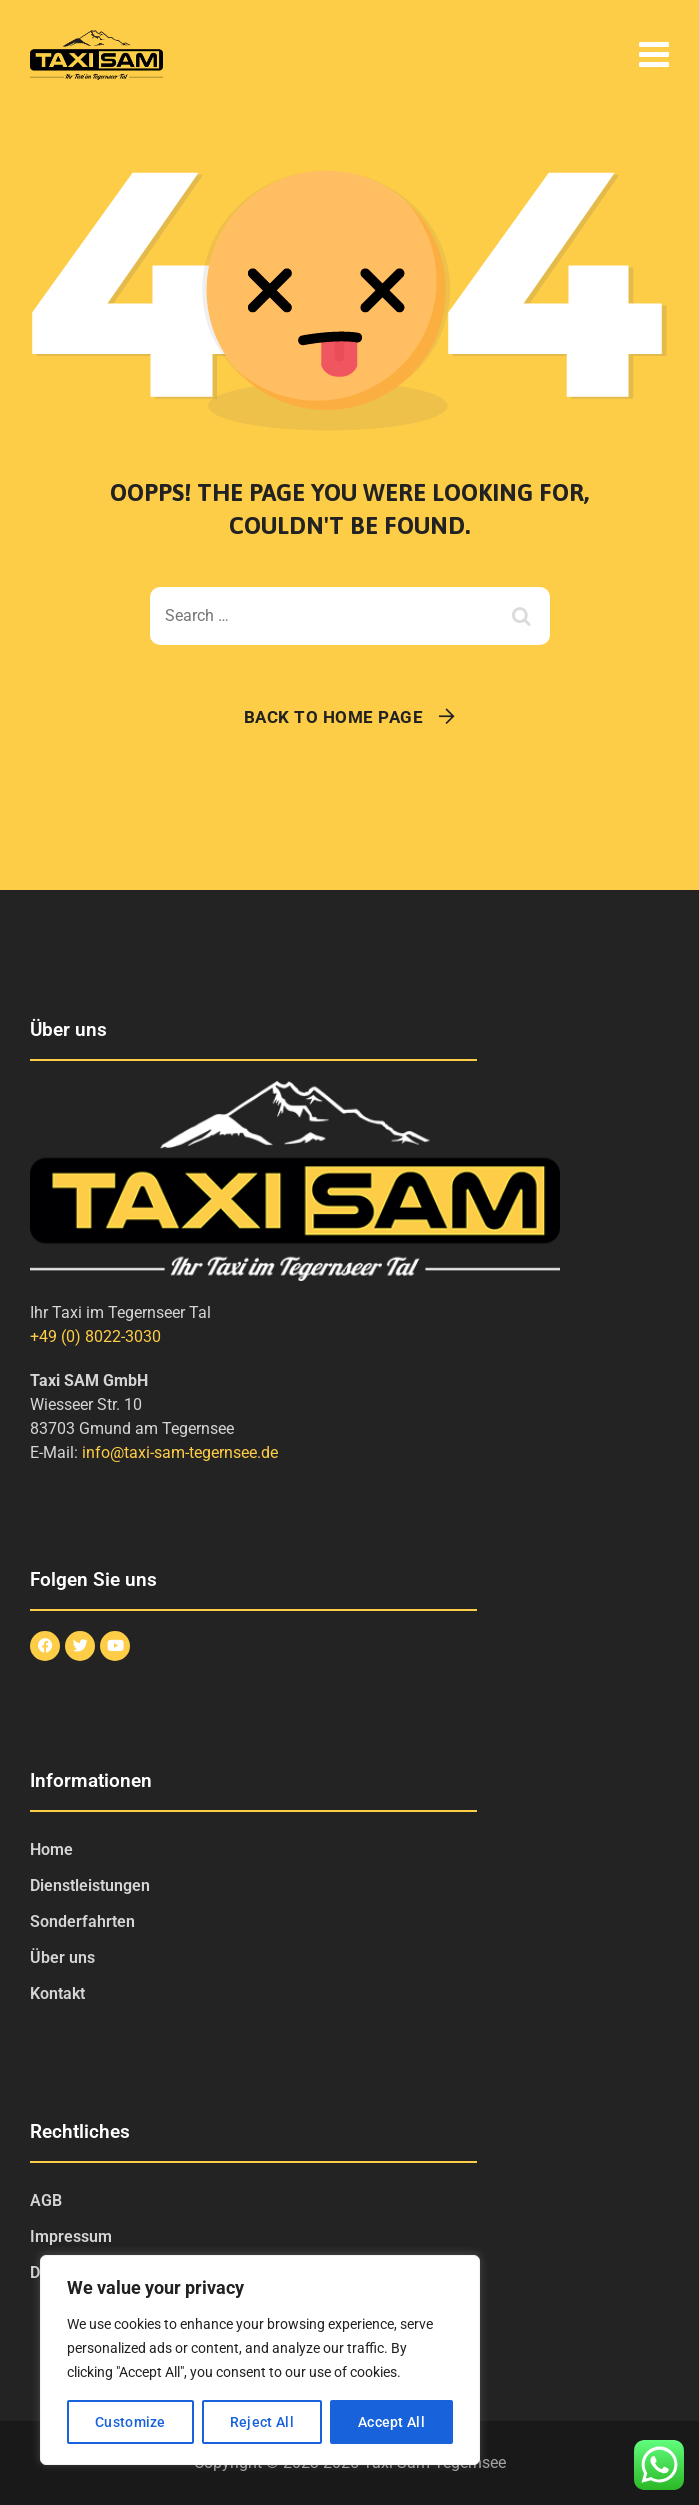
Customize (130, 2422)
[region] (260, 2360)
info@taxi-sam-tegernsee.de (180, 1452)
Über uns (62, 1957)
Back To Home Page (334, 717)
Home (51, 1849)
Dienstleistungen (90, 1885)
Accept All (391, 2422)
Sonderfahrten (82, 1921)
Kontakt (57, 1993)
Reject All (262, 2422)
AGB (46, 2200)
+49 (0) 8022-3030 (95, 1336)
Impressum (71, 2236)
